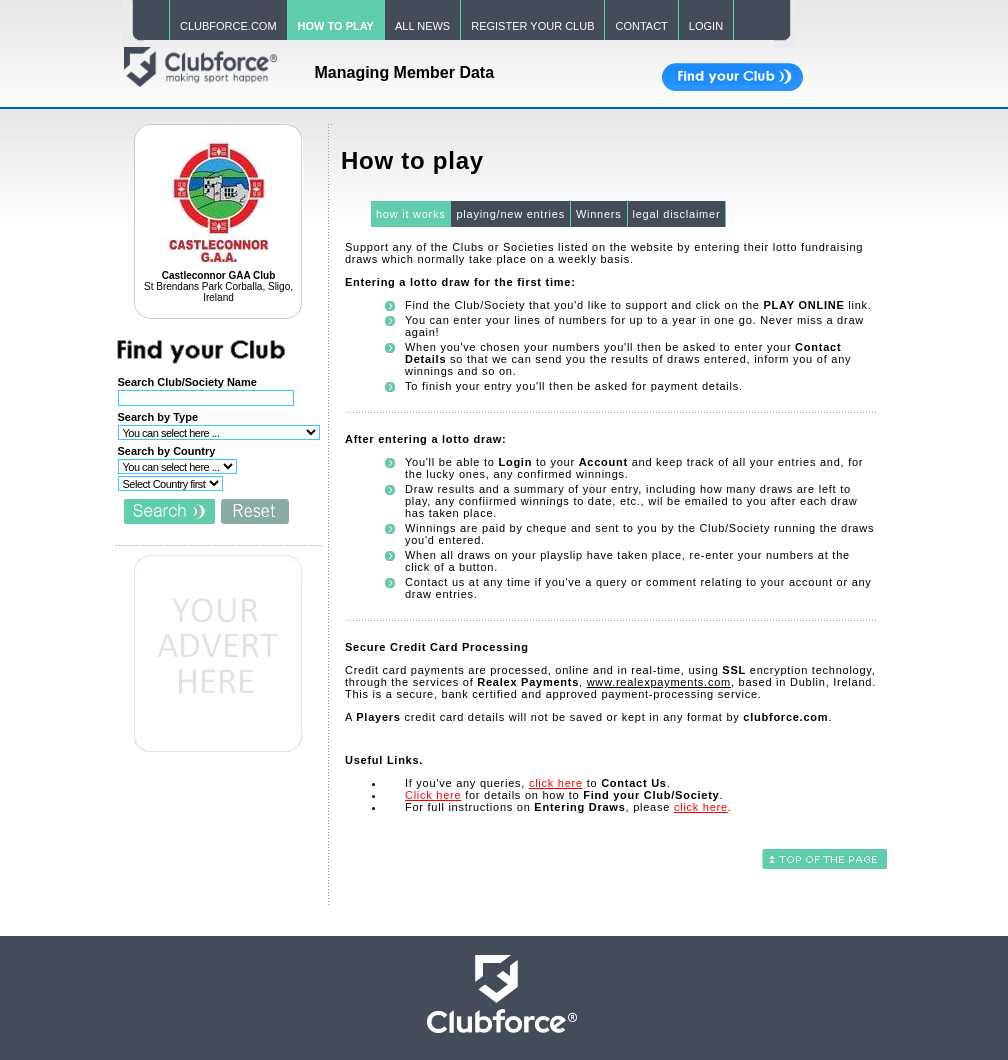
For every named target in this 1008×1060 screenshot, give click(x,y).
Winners (599, 214)
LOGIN (706, 26)
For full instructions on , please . (568, 807)
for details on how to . (564, 795)
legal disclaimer (677, 214)
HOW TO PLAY (336, 26)
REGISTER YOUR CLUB (532, 26)
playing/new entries (510, 214)
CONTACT (641, 26)
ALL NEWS (422, 26)
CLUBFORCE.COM (228, 26)
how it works (411, 214)
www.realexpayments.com (659, 682)
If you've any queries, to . (538, 783)
